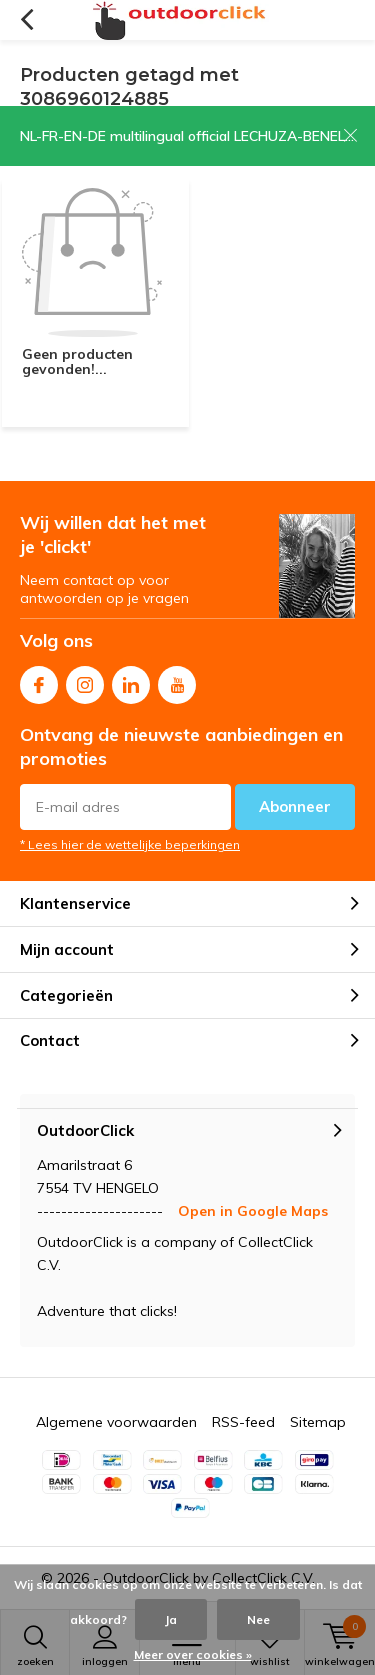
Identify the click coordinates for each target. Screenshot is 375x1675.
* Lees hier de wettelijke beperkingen (130, 844)
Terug (26, 20)
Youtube (177, 680)
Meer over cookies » (193, 1654)
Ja (171, 1619)
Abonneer (295, 806)
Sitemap (318, 1422)
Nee (258, 1619)
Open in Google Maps (253, 1211)
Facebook (39, 680)
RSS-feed (243, 1422)
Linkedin (131, 680)
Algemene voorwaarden (116, 1422)
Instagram (85, 680)
